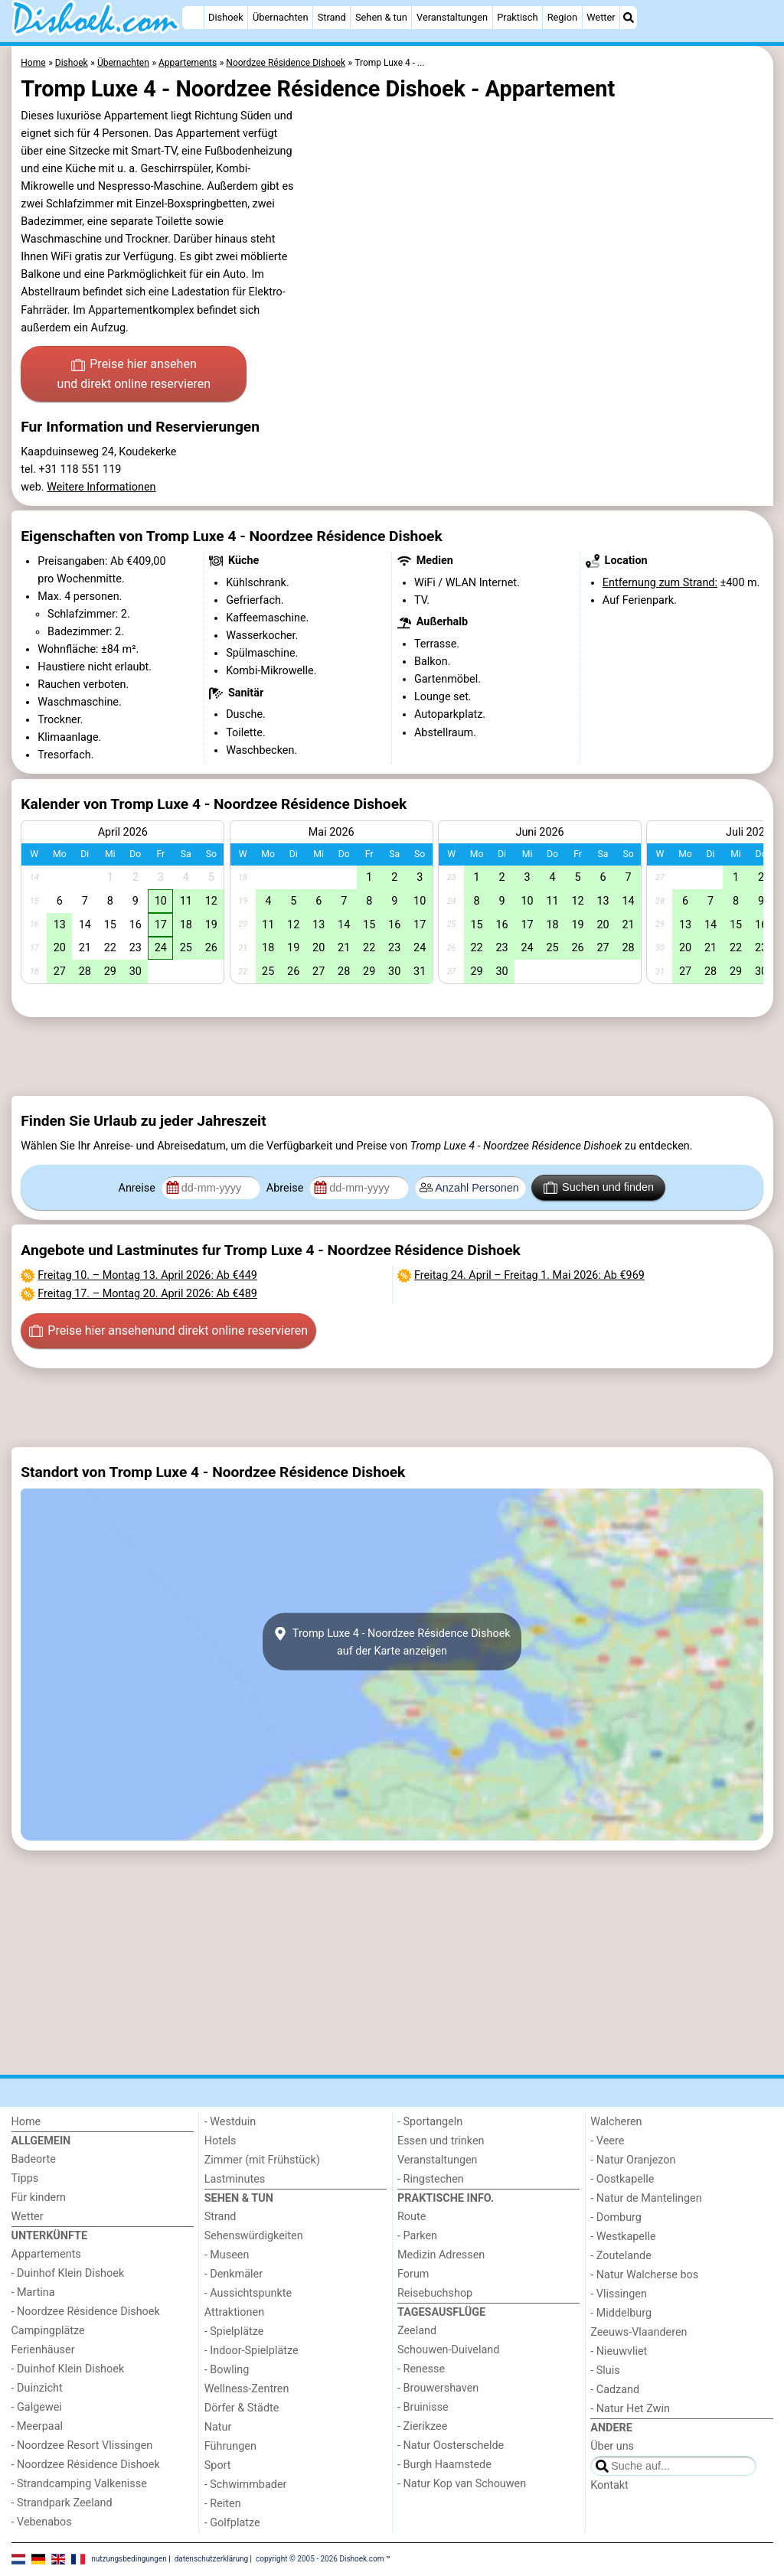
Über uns (612, 2446)
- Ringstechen (430, 2179)
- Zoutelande (621, 2255)
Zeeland (416, 2330)
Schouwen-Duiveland (448, 2349)
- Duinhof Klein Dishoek (68, 2273)
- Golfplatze (232, 2522)
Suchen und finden (599, 1188)
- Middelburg (621, 2313)
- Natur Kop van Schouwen (461, 2483)
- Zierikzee (422, 2426)
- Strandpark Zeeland (62, 2502)
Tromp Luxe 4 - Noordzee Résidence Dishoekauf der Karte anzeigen (391, 1641)
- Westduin (230, 2121)
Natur (218, 2427)
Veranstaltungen (452, 17)
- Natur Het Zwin (630, 2408)
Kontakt (609, 2485)
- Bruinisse (423, 2407)
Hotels (220, 2140)
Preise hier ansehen (134, 375)
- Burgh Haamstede (444, 2464)
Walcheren (616, 2121)
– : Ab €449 (147, 1275)
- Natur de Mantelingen (645, 2198)
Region (562, 17)
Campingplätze (48, 2330)
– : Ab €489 (147, 1293)
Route (411, 2216)
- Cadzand (614, 2389)
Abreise (286, 1188)
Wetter (600, 17)
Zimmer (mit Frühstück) (262, 2160)
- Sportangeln (429, 2121)
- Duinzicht (37, 2388)
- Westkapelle (622, 2236)
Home (26, 2121)
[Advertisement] (392, 1056)
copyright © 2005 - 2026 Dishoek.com (320, 2559)
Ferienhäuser (43, 2349)
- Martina (33, 2292)
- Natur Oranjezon (632, 2160)
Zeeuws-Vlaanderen (638, 2332)
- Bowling (227, 2369)
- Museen (227, 2254)
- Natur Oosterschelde (450, 2445)
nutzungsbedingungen (129, 2559)
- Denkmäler (233, 2274)
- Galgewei (36, 2407)
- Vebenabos (41, 2522)
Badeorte (33, 2159)
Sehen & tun (381, 17)
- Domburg (616, 2217)
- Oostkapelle (622, 2179)
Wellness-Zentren (246, 2388)
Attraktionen (234, 2312)
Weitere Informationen (101, 487)
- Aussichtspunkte (248, 2293)
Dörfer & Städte (241, 2408)
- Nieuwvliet (618, 2351)
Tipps (25, 2178)
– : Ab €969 (529, 1275)
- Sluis (604, 2370)
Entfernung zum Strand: (660, 582)
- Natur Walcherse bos (644, 2274)
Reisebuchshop (434, 2293)
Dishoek (225, 17)
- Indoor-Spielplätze (251, 2350)
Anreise (138, 1188)
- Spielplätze (234, 2331)
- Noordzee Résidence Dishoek (85, 2311)
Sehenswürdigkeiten (253, 2235)
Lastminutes (234, 2179)
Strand (332, 17)
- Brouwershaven (438, 2388)
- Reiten (222, 2503)
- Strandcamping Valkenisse (79, 2483)
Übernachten (280, 17)
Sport (217, 2465)
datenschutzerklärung (211, 2559)
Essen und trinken (441, 2140)
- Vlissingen (618, 2293)
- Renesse (421, 2368)
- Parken (417, 2235)
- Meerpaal (37, 2426)
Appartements (46, 2254)
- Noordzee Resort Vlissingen (82, 2445)
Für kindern (39, 2197)
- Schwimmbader (245, 2484)
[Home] (193, 17)
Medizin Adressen (441, 2254)
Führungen (230, 2446)
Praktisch (517, 17)
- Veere (607, 2140)
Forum (413, 2274)
